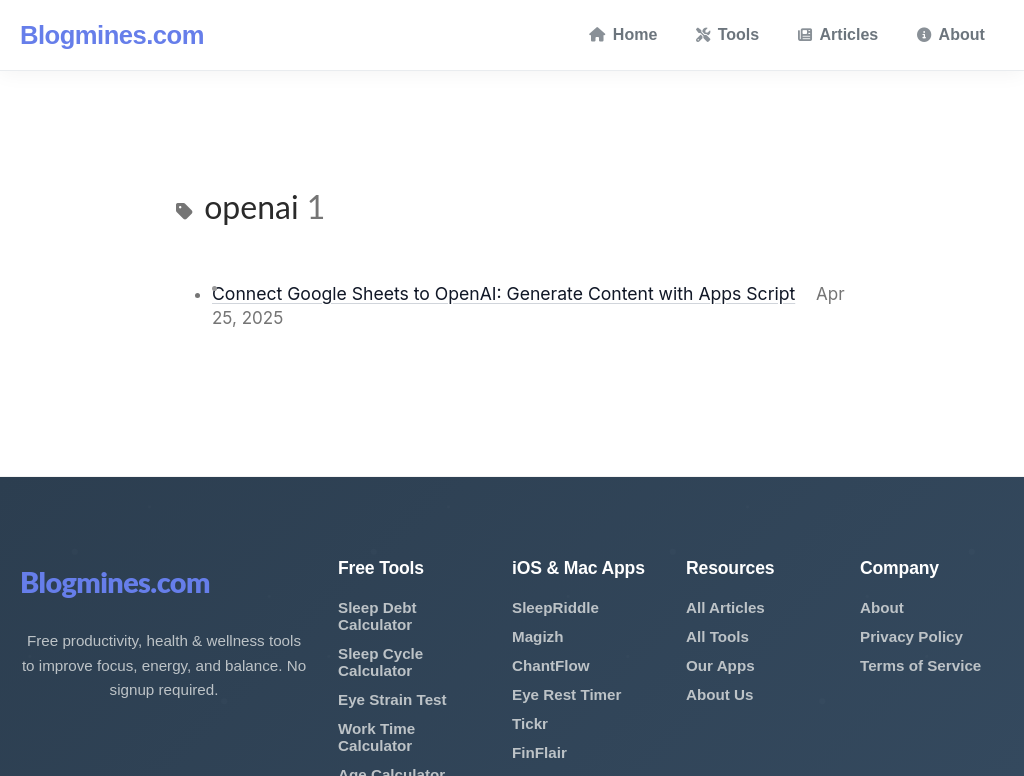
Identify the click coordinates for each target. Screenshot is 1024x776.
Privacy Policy (911, 636)
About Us (720, 694)
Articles (838, 34)
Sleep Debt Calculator (377, 616)
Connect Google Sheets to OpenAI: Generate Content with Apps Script (503, 293)
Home (623, 34)
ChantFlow (551, 665)
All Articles (725, 607)
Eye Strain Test (392, 699)
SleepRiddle (555, 607)
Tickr (530, 723)
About (951, 34)
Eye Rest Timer (566, 694)
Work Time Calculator (376, 737)
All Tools (717, 636)
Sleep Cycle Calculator (380, 662)
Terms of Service (920, 665)
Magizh (537, 636)
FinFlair (539, 752)
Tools (727, 34)
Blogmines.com (112, 35)
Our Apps (720, 665)
